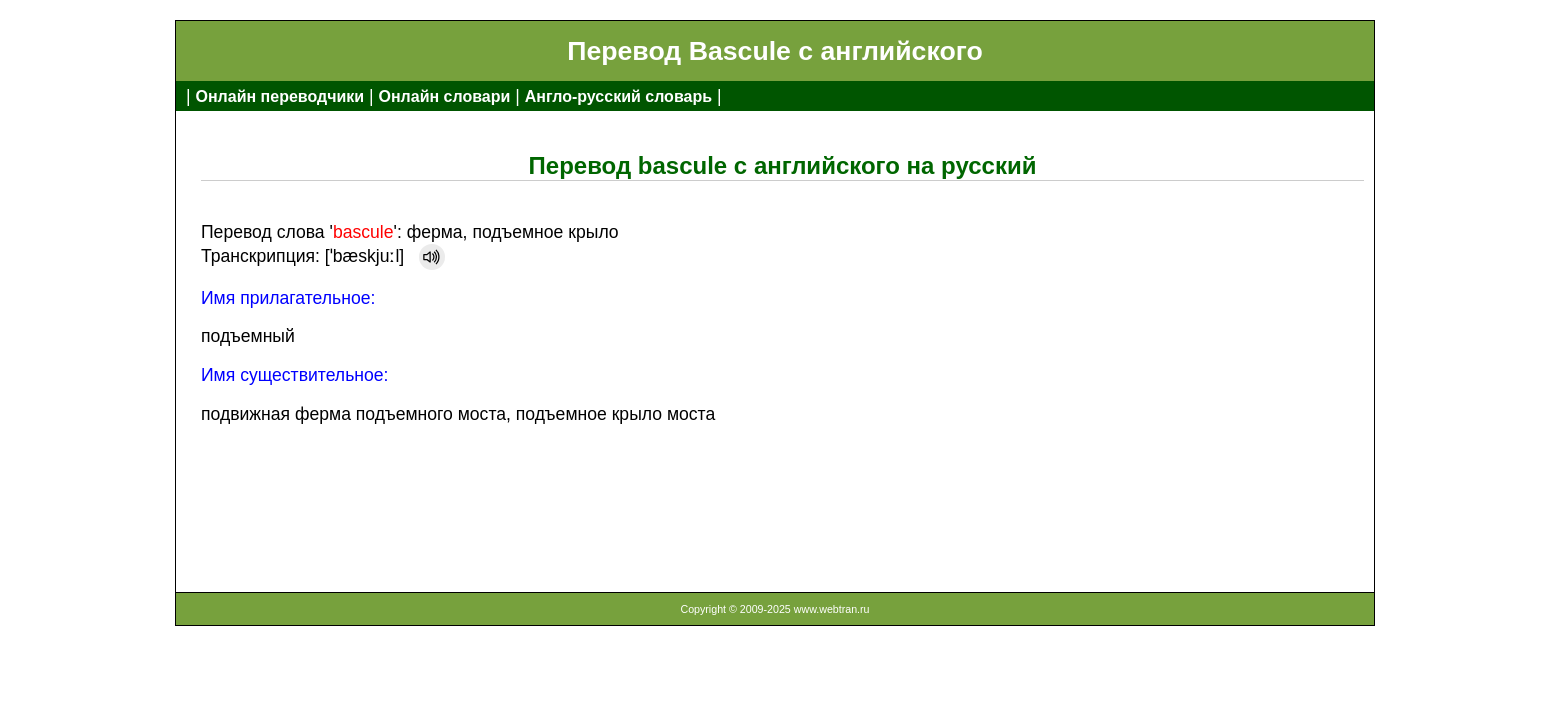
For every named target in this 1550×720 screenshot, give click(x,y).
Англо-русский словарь (618, 96)
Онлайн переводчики (279, 96)
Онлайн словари (445, 96)
